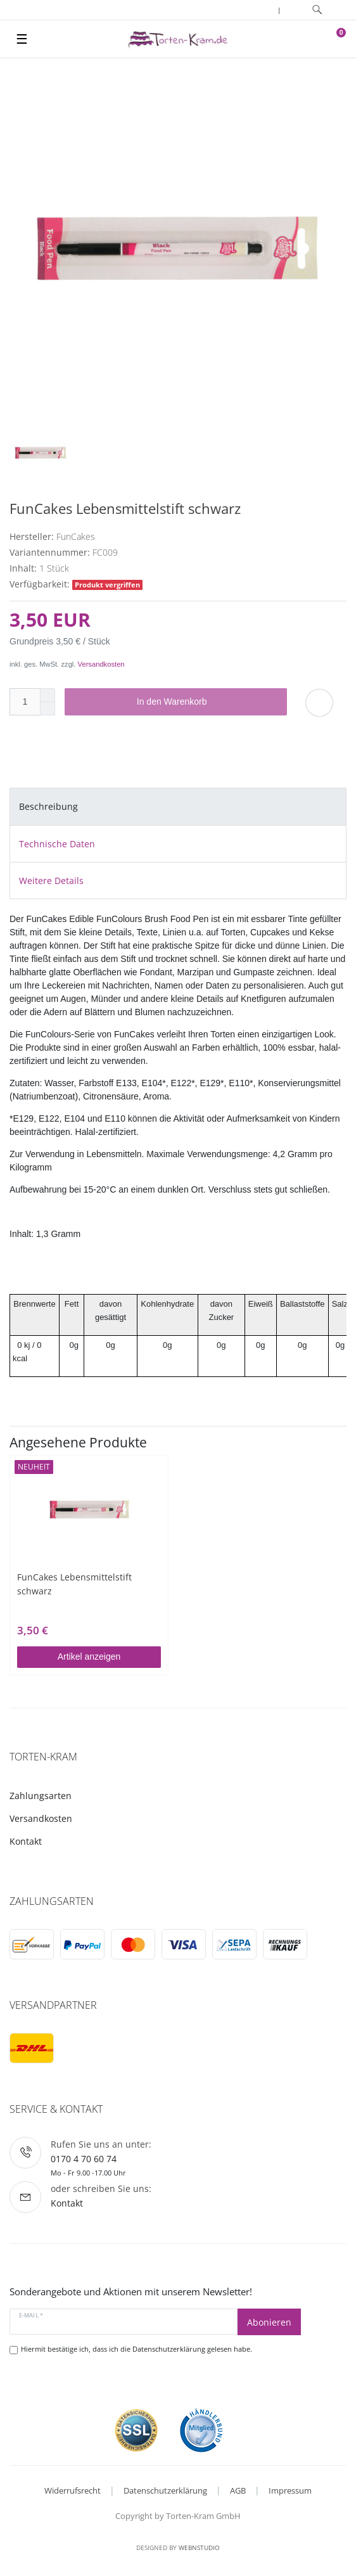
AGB (238, 2490)
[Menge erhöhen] (47, 695)
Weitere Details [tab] (51, 881)
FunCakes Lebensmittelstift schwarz (74, 1584)
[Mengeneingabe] (25, 701)
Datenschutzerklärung (165, 2490)
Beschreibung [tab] (48, 806)
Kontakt (26, 1841)
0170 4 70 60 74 (84, 2159)
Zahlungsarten (41, 1796)
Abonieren (269, 2322)
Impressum (290, 2490)
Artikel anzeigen (89, 1656)
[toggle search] (317, 10)
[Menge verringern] (47, 708)
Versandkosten (101, 664)
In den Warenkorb (207, 702)
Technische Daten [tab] (57, 844)
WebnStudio (199, 2547)
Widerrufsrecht (72, 2490)
